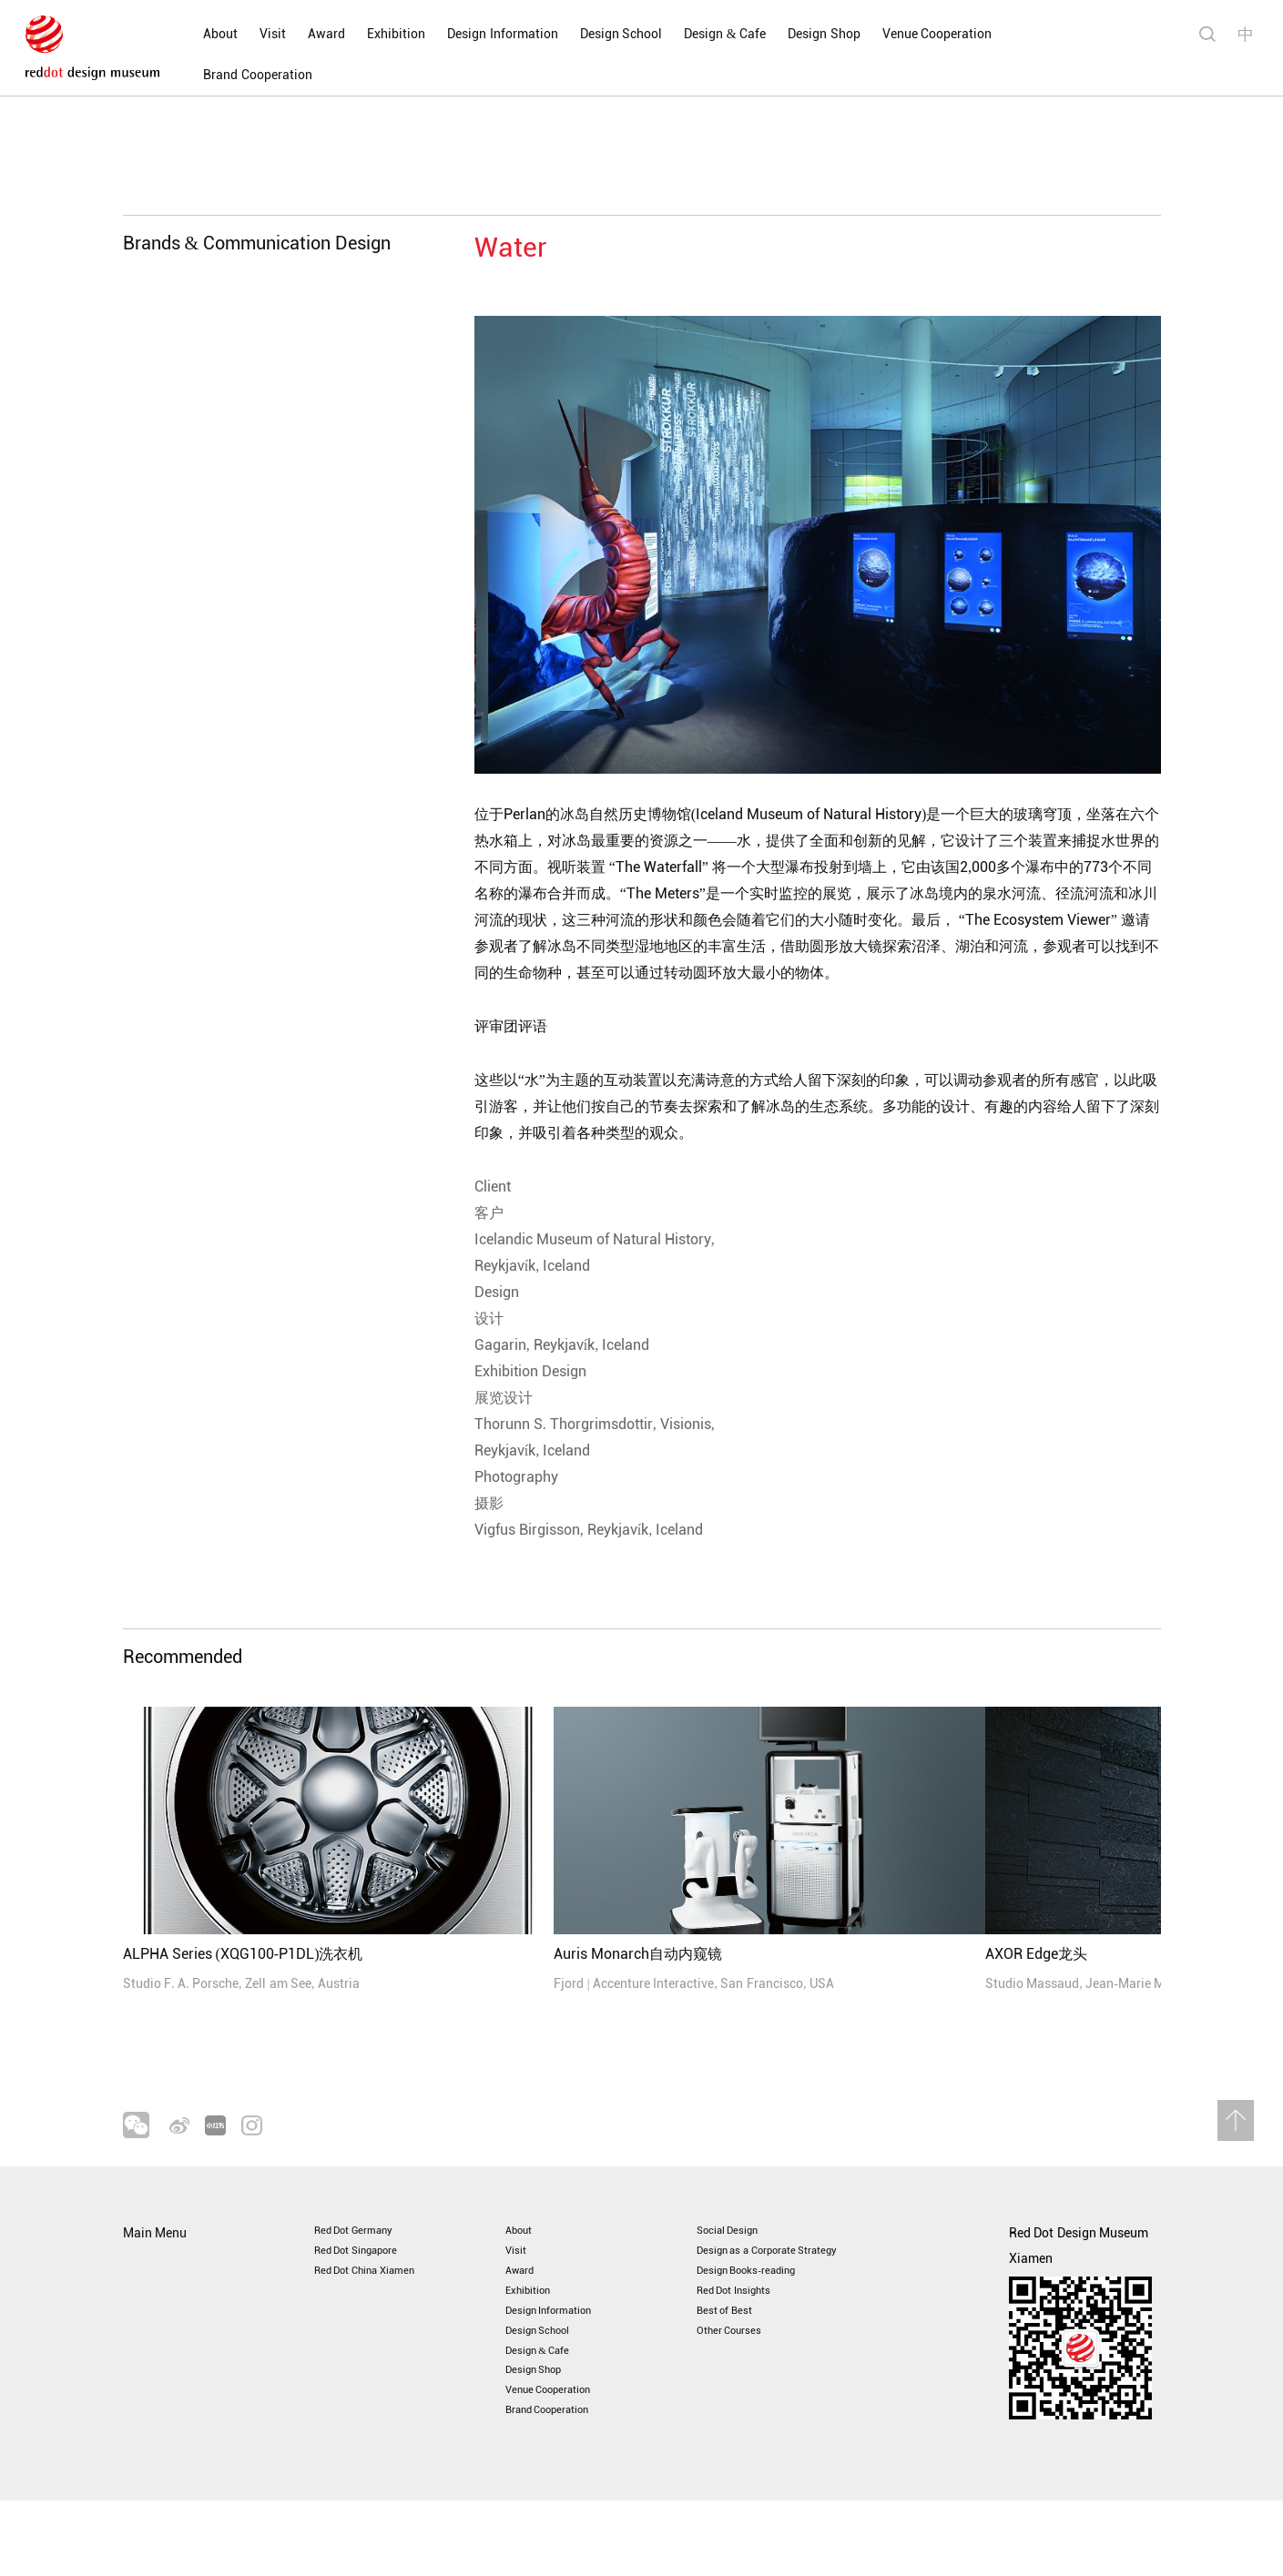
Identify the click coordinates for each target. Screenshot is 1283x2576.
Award (307, 34)
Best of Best (731, 2355)
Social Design (736, 2253)
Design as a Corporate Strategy (786, 2279)
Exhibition (377, 34)
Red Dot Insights (744, 2330)
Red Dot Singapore (368, 2279)
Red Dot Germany (363, 2253)
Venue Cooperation (917, 34)
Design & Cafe (706, 34)
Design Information (483, 34)
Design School (601, 34)
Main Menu (155, 2253)
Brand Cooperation (1049, 34)
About (201, 34)
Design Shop (805, 34)
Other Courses (738, 2381)
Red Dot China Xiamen (378, 2304)
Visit (253, 34)
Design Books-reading (759, 2304)
